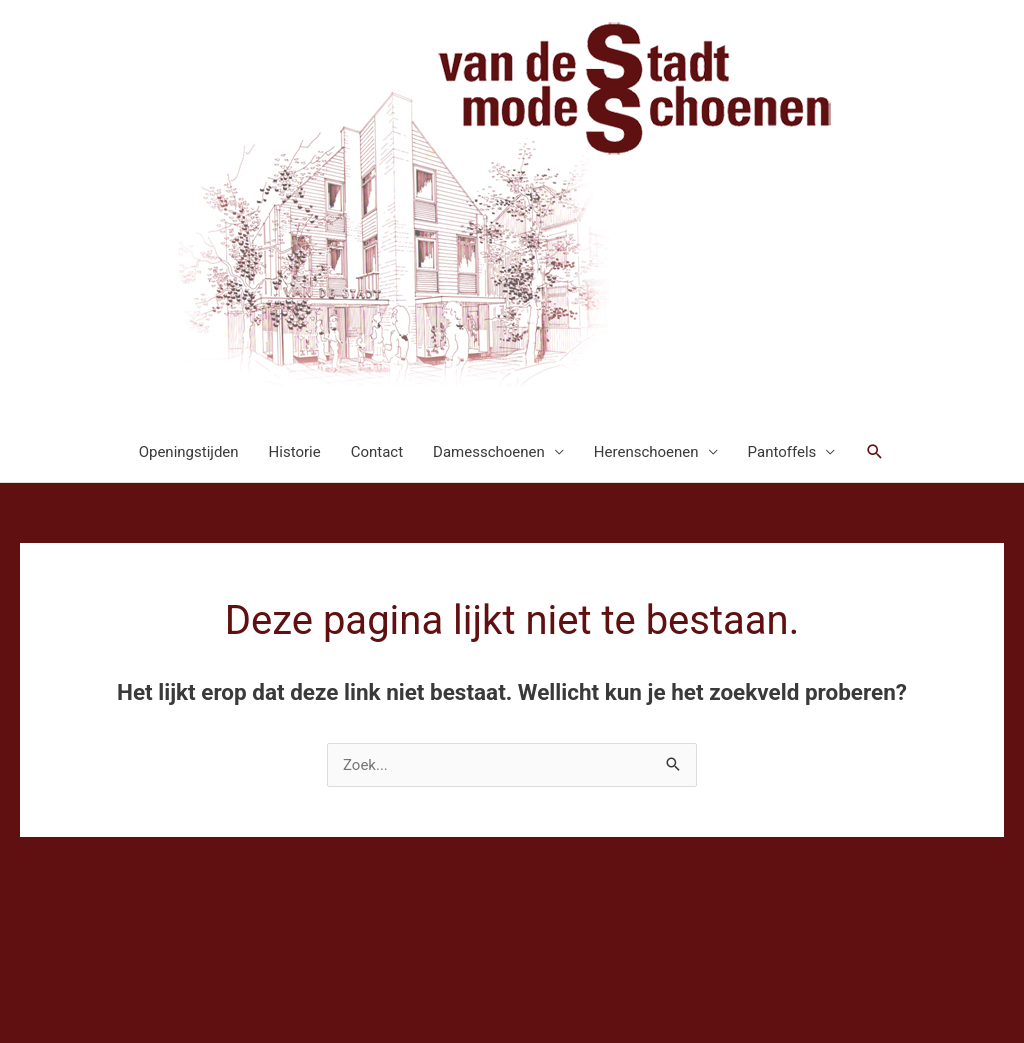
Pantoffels (782, 452)
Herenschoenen (646, 452)
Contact (377, 452)
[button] (875, 452)
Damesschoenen (489, 452)
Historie (295, 452)
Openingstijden (189, 452)
